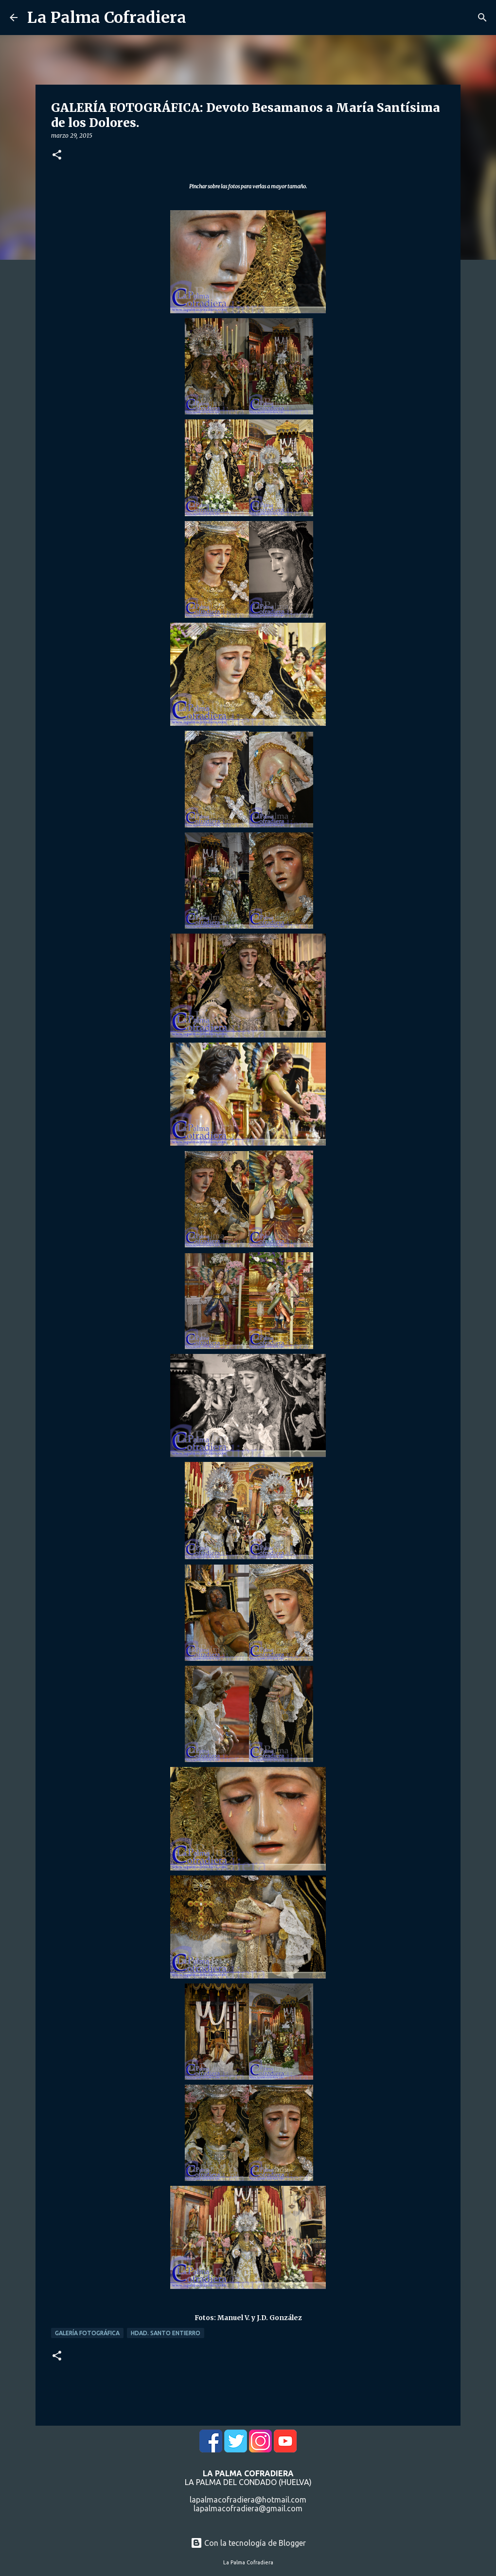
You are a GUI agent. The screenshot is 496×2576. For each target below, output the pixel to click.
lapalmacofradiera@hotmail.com (248, 2499)
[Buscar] (482, 17)
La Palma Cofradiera (106, 17)
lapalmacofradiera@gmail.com (248, 2508)
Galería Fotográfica (87, 2333)
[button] (57, 155)
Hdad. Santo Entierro (165, 2333)
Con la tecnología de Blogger (248, 2543)
